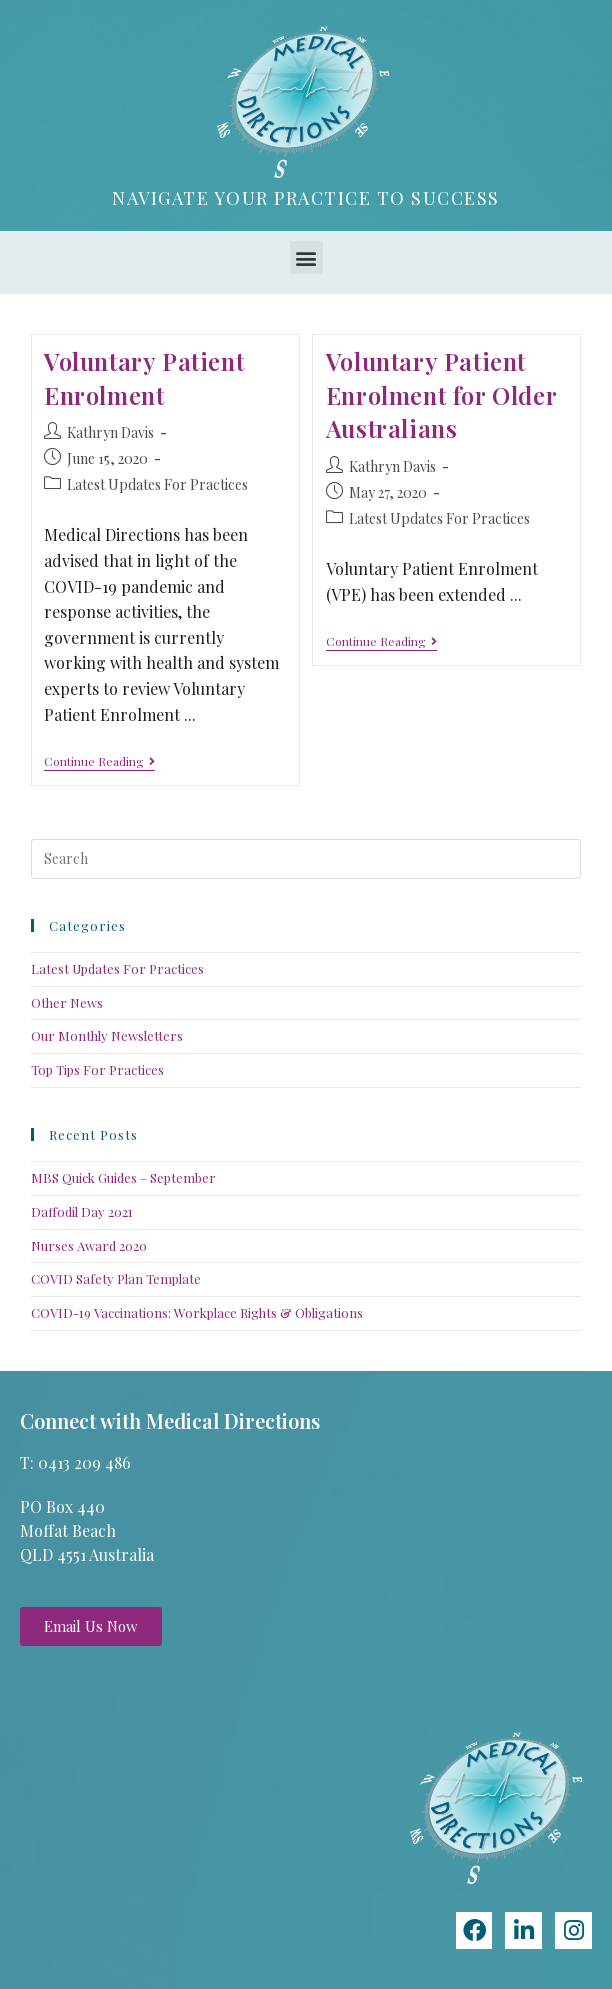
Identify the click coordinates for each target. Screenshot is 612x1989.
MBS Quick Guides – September (123, 1177)
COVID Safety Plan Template (116, 1278)
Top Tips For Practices (97, 1069)
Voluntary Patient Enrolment (144, 378)
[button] (306, 257)
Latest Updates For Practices (157, 484)
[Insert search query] (306, 859)
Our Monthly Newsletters (107, 1035)
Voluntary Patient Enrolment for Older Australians (441, 394)
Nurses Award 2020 (89, 1245)
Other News (67, 1002)
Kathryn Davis (110, 432)
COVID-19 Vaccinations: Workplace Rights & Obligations (197, 1312)
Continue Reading (99, 761)
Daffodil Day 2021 (82, 1211)
